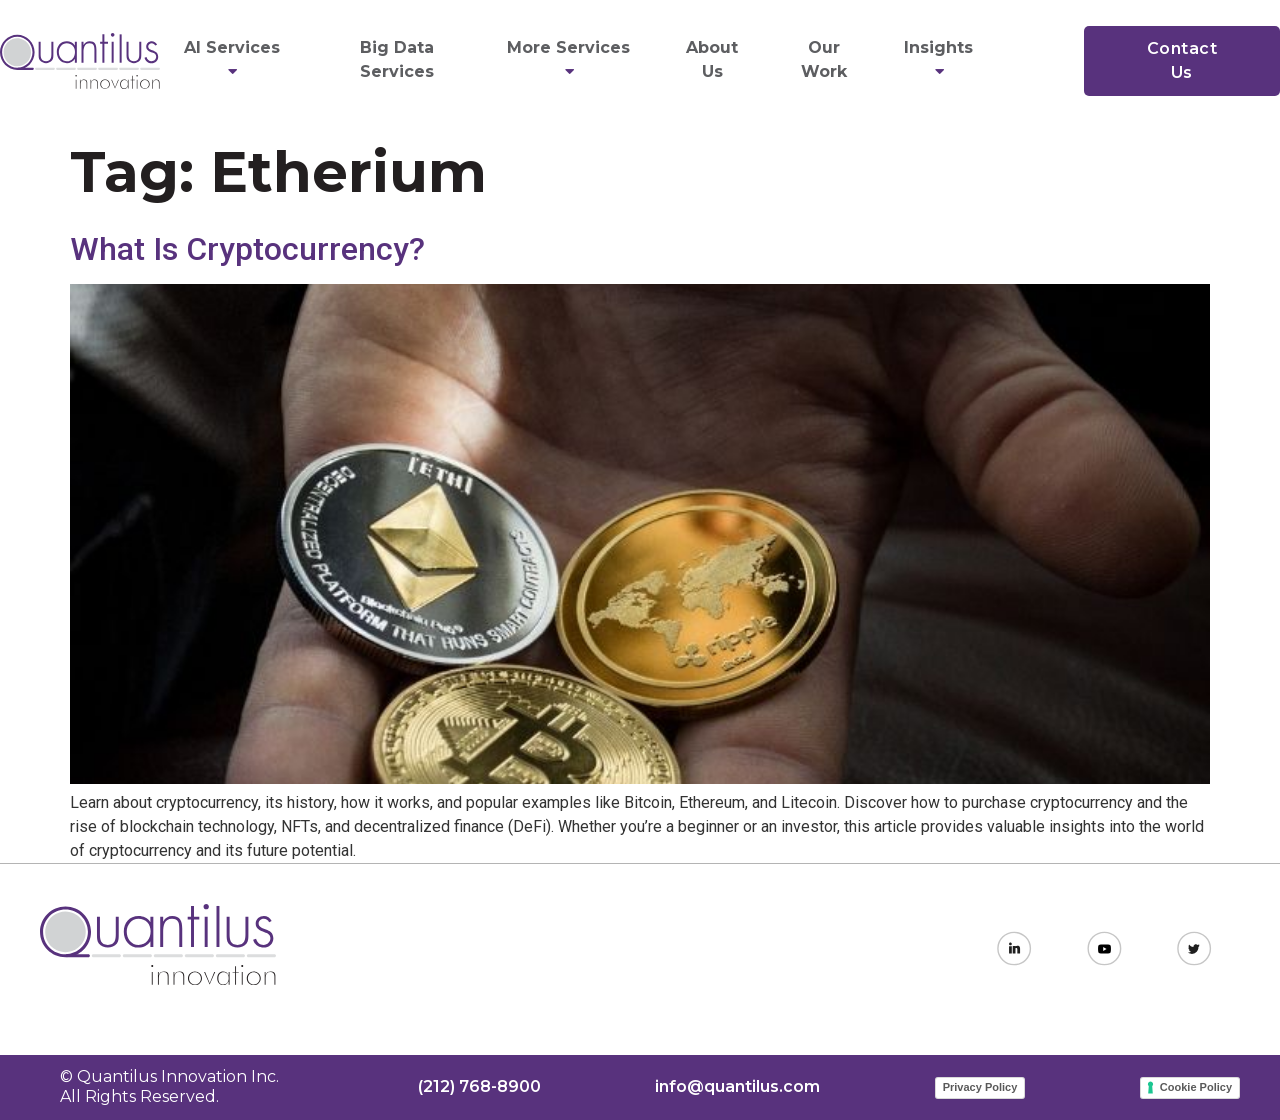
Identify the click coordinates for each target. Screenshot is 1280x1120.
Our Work (824, 59)
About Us (712, 59)
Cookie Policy (1196, 1087)
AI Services (235, 59)
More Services (571, 59)
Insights (941, 59)
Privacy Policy (980, 1087)
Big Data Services (397, 59)
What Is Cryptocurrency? (247, 249)
